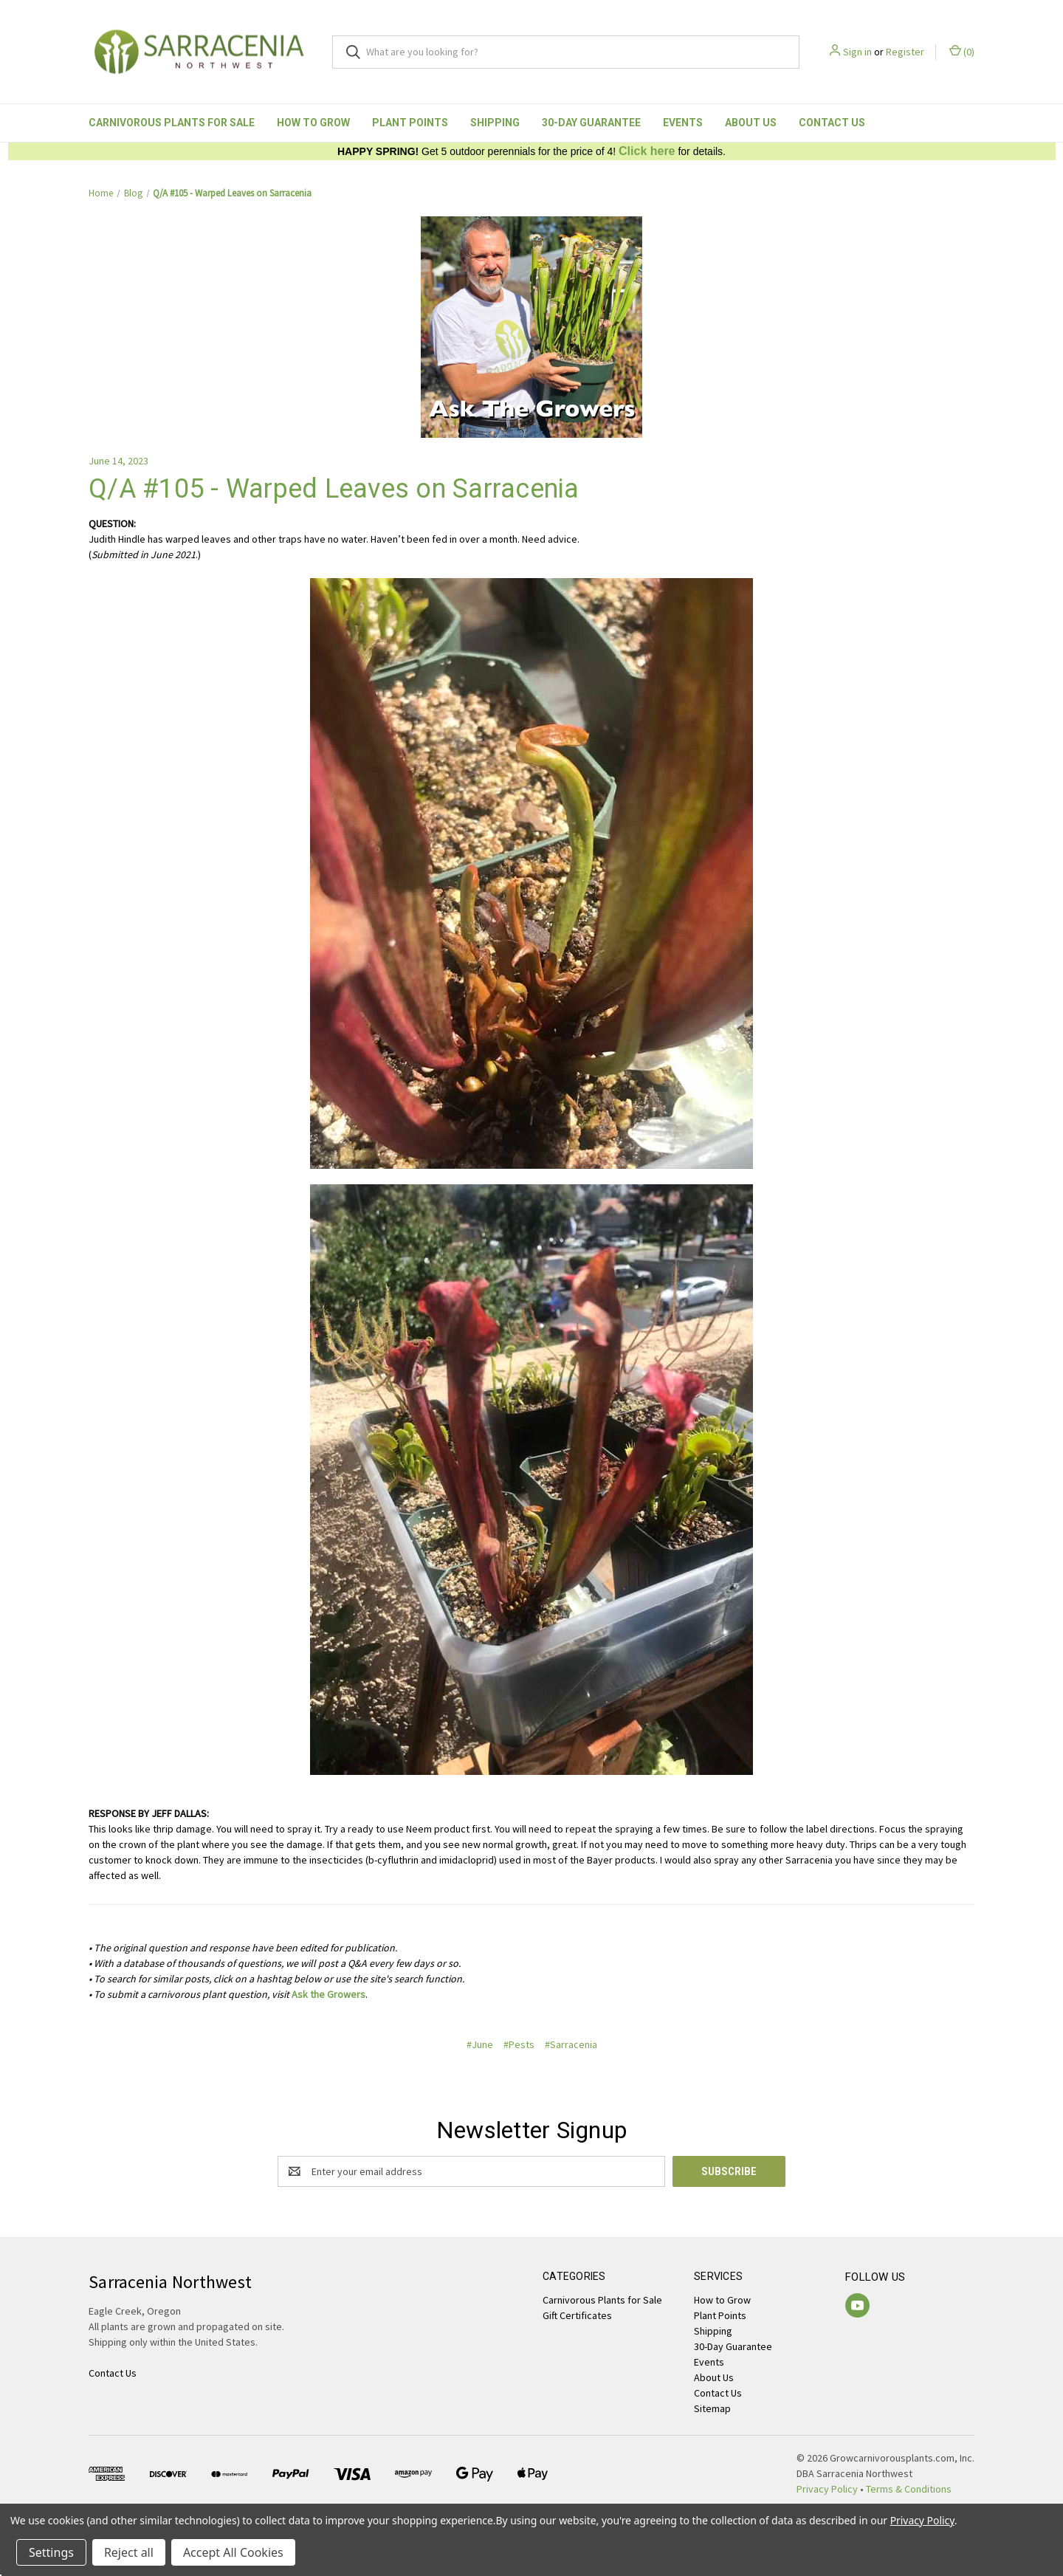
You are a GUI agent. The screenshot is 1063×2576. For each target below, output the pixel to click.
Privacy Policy (827, 2489)
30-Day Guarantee (591, 122)
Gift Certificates (577, 2315)
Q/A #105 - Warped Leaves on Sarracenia (334, 488)
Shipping (495, 122)
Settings (51, 2552)
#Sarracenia (571, 2044)
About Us (751, 122)
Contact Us (832, 122)
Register (905, 51)
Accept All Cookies (233, 2552)
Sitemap (712, 2408)
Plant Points (410, 122)
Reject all (129, 2552)
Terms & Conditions (909, 2489)
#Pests (518, 2044)
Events (683, 122)
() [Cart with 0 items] (961, 51)
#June (480, 2044)
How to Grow (313, 122)
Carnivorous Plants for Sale (172, 122)
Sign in (857, 51)
